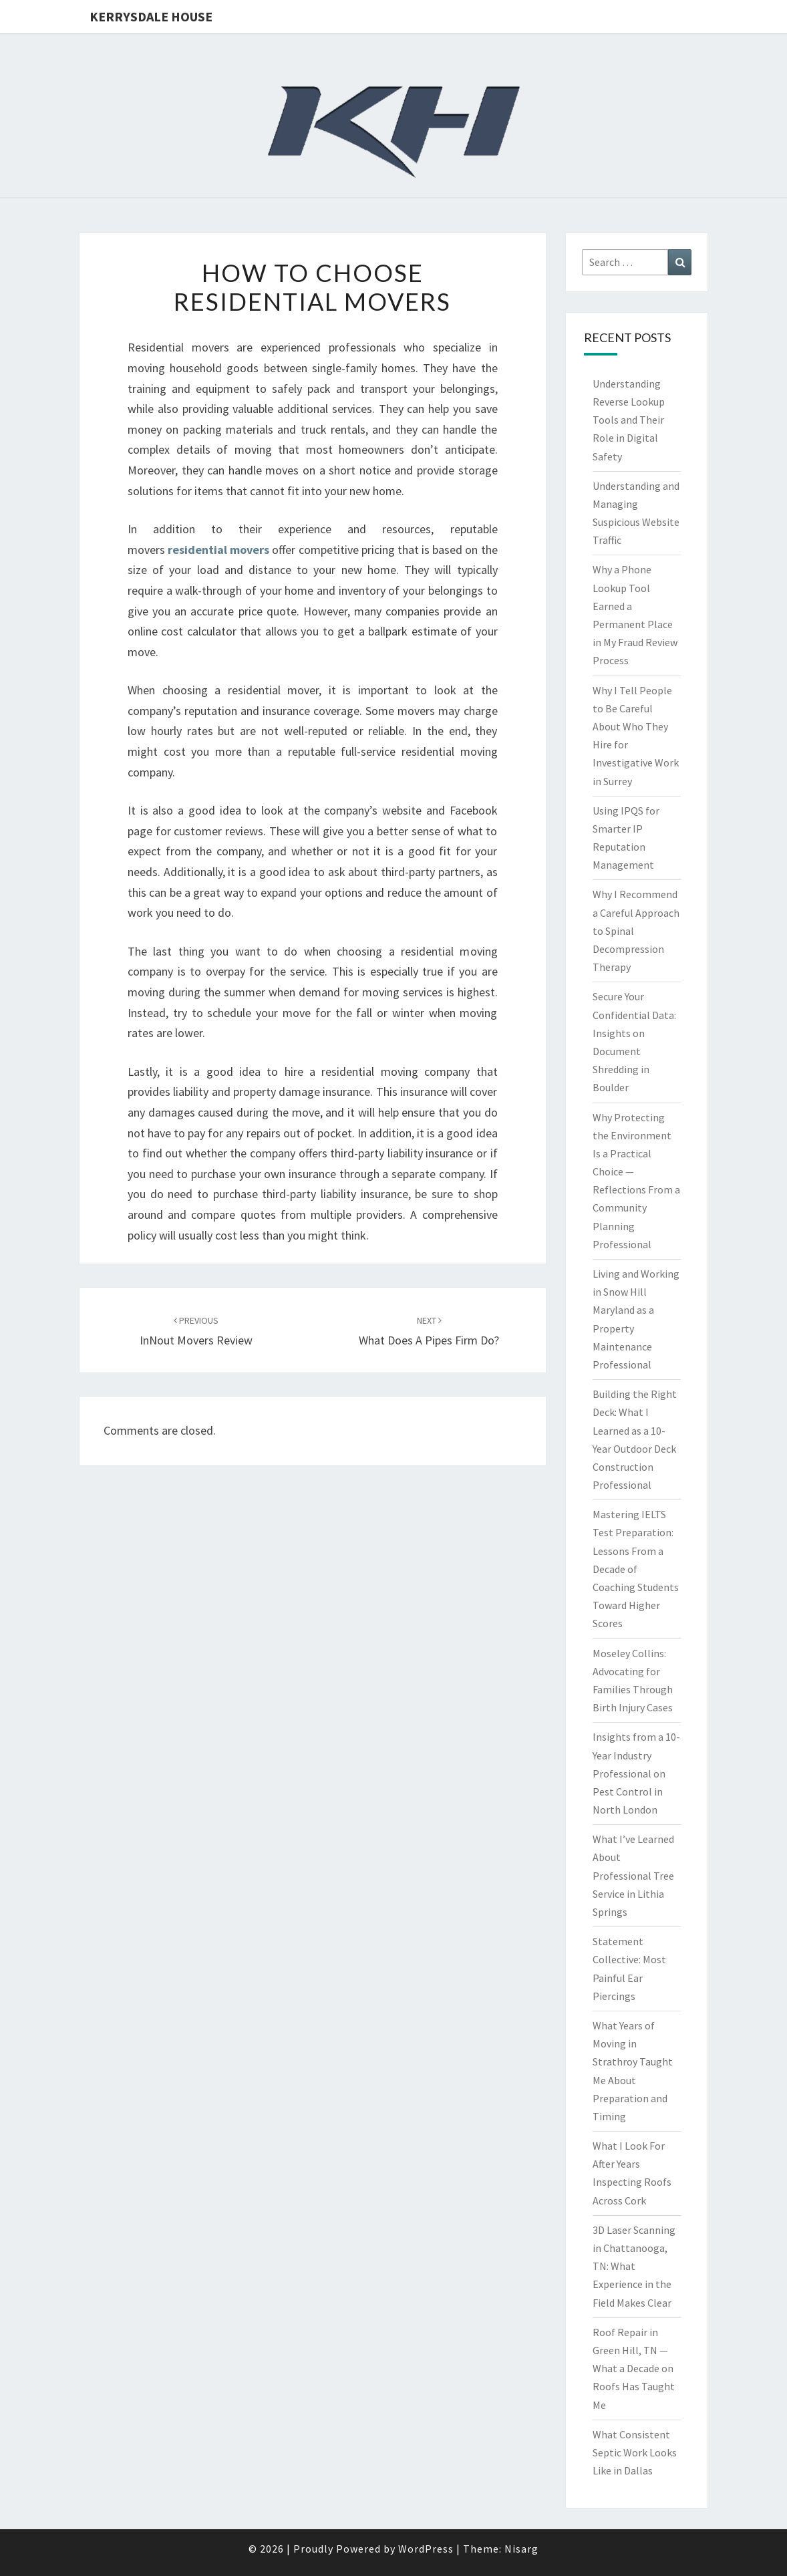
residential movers (218, 549)
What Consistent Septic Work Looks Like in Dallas (635, 2452)
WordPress (426, 2548)
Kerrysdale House (151, 16)
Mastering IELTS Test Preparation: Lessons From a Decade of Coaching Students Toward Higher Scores (636, 1569)
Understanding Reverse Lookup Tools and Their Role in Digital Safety (629, 420)
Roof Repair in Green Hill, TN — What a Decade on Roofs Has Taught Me (634, 2368)
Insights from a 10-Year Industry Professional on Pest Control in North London (636, 1773)
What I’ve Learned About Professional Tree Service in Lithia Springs (633, 1875)
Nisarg (521, 2548)
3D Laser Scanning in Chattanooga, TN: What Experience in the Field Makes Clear (634, 2266)
